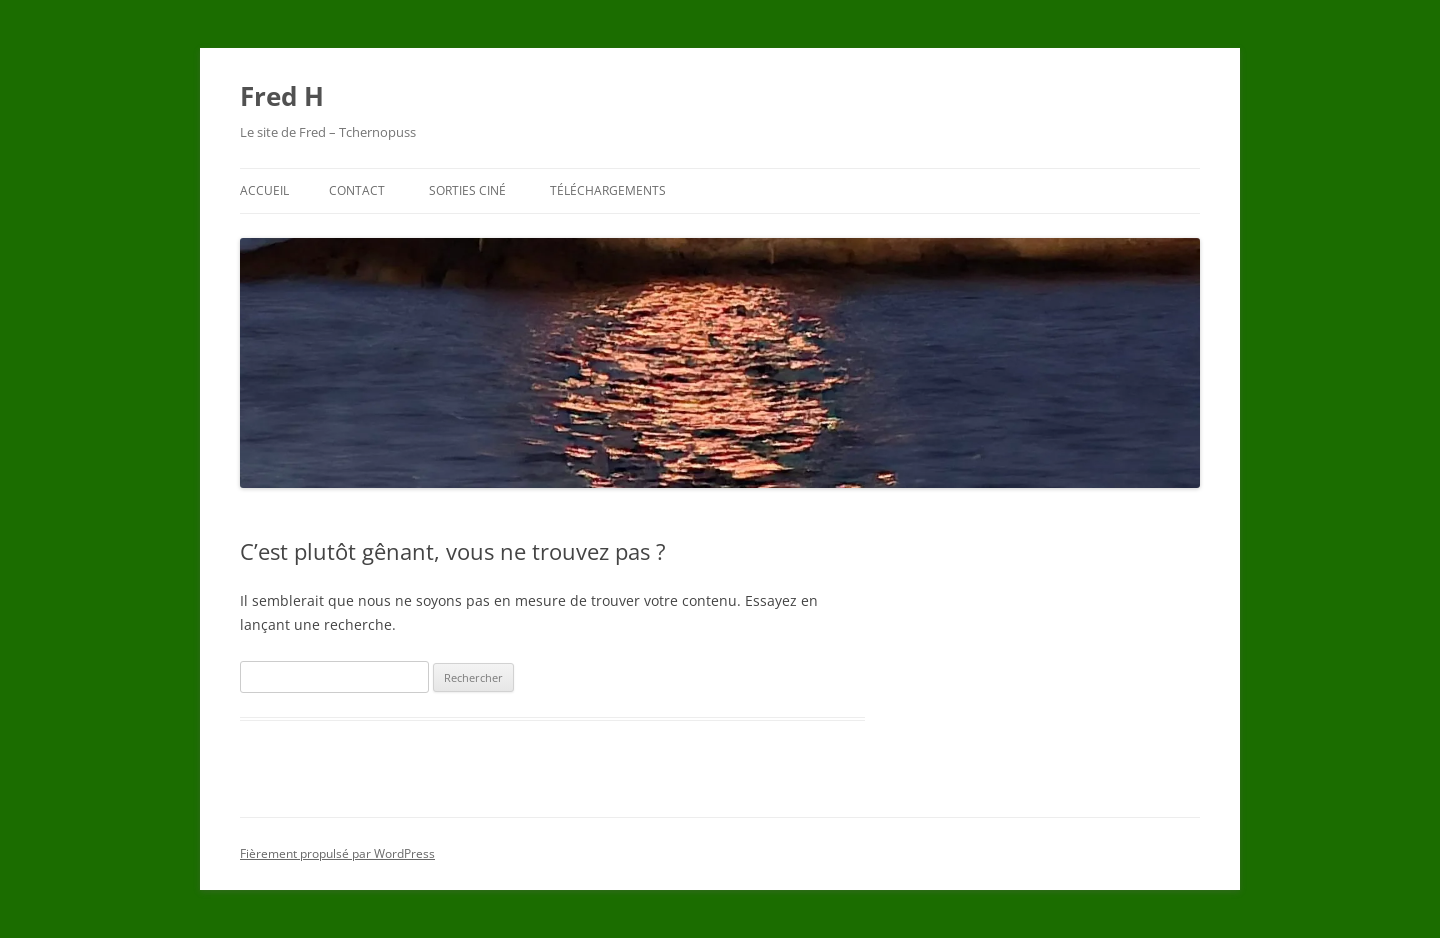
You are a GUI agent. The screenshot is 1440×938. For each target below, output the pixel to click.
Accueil (264, 190)
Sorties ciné (467, 190)
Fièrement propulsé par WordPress (337, 853)
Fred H (282, 96)
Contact (357, 190)
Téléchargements (608, 190)
